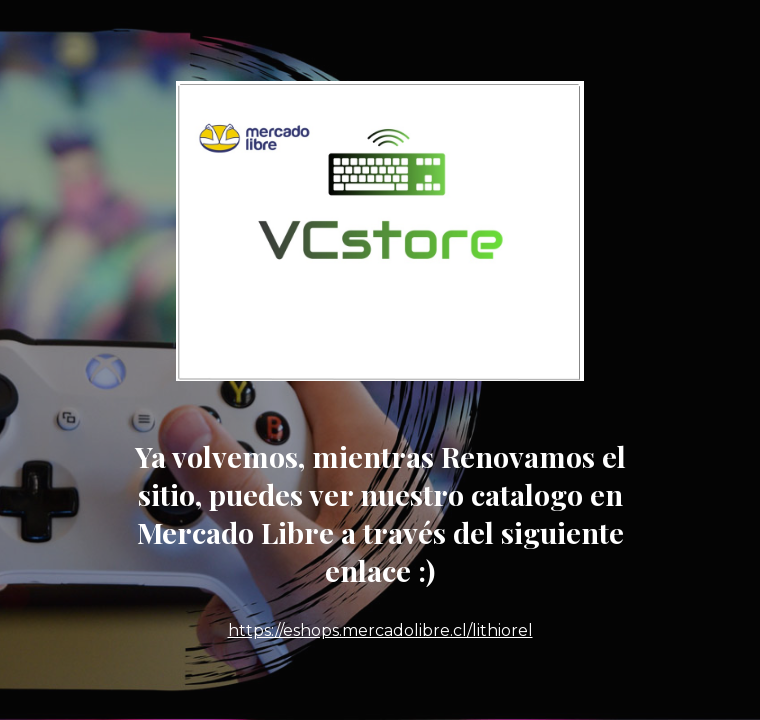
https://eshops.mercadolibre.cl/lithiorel (380, 630)
